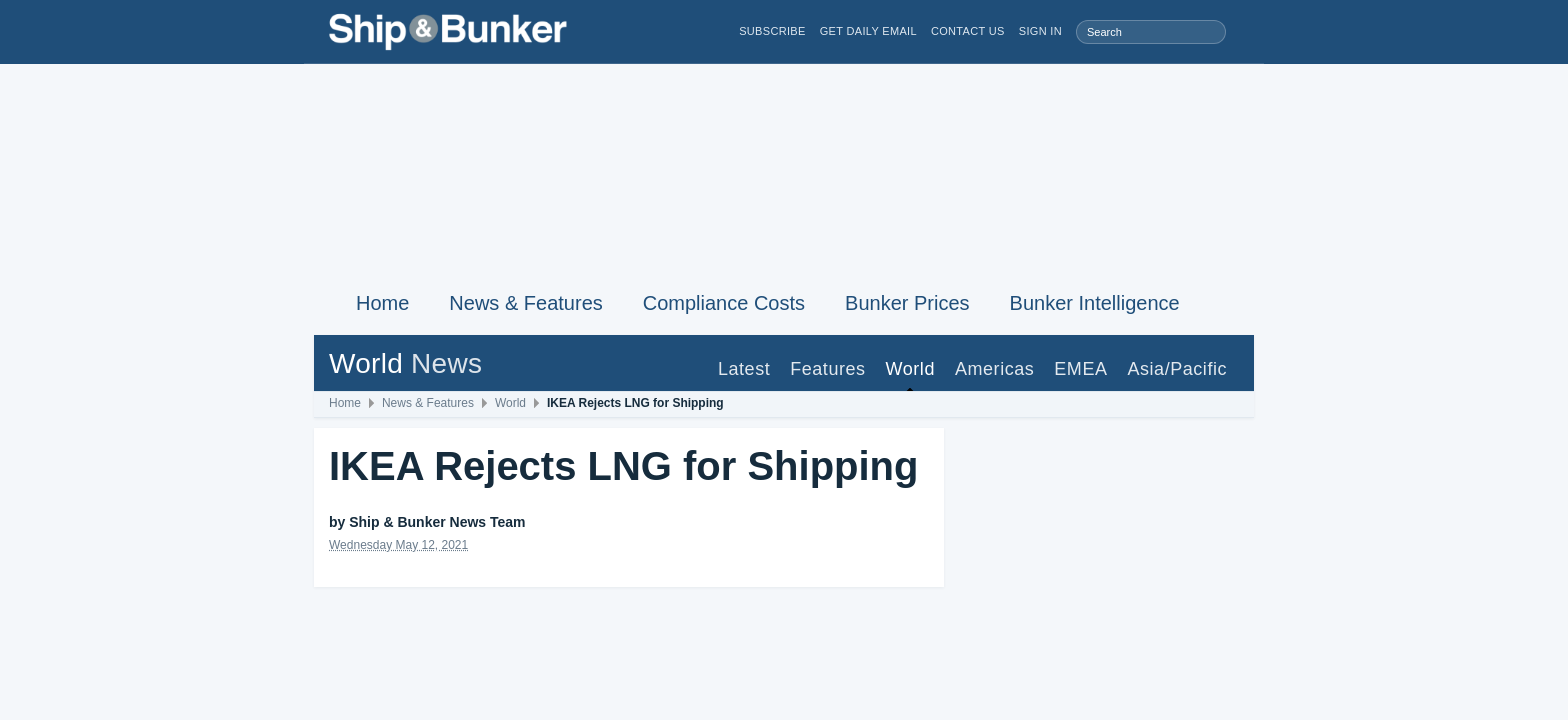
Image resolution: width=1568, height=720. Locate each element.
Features (827, 369)
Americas (994, 369)
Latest (744, 369)
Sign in (1040, 31)
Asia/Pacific (1177, 369)
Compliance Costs (724, 303)
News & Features (525, 303)
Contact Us (968, 31)
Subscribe (772, 31)
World (910, 369)
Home (382, 303)
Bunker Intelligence (1095, 303)
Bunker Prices (907, 303)
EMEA (1080, 369)
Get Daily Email (868, 31)
